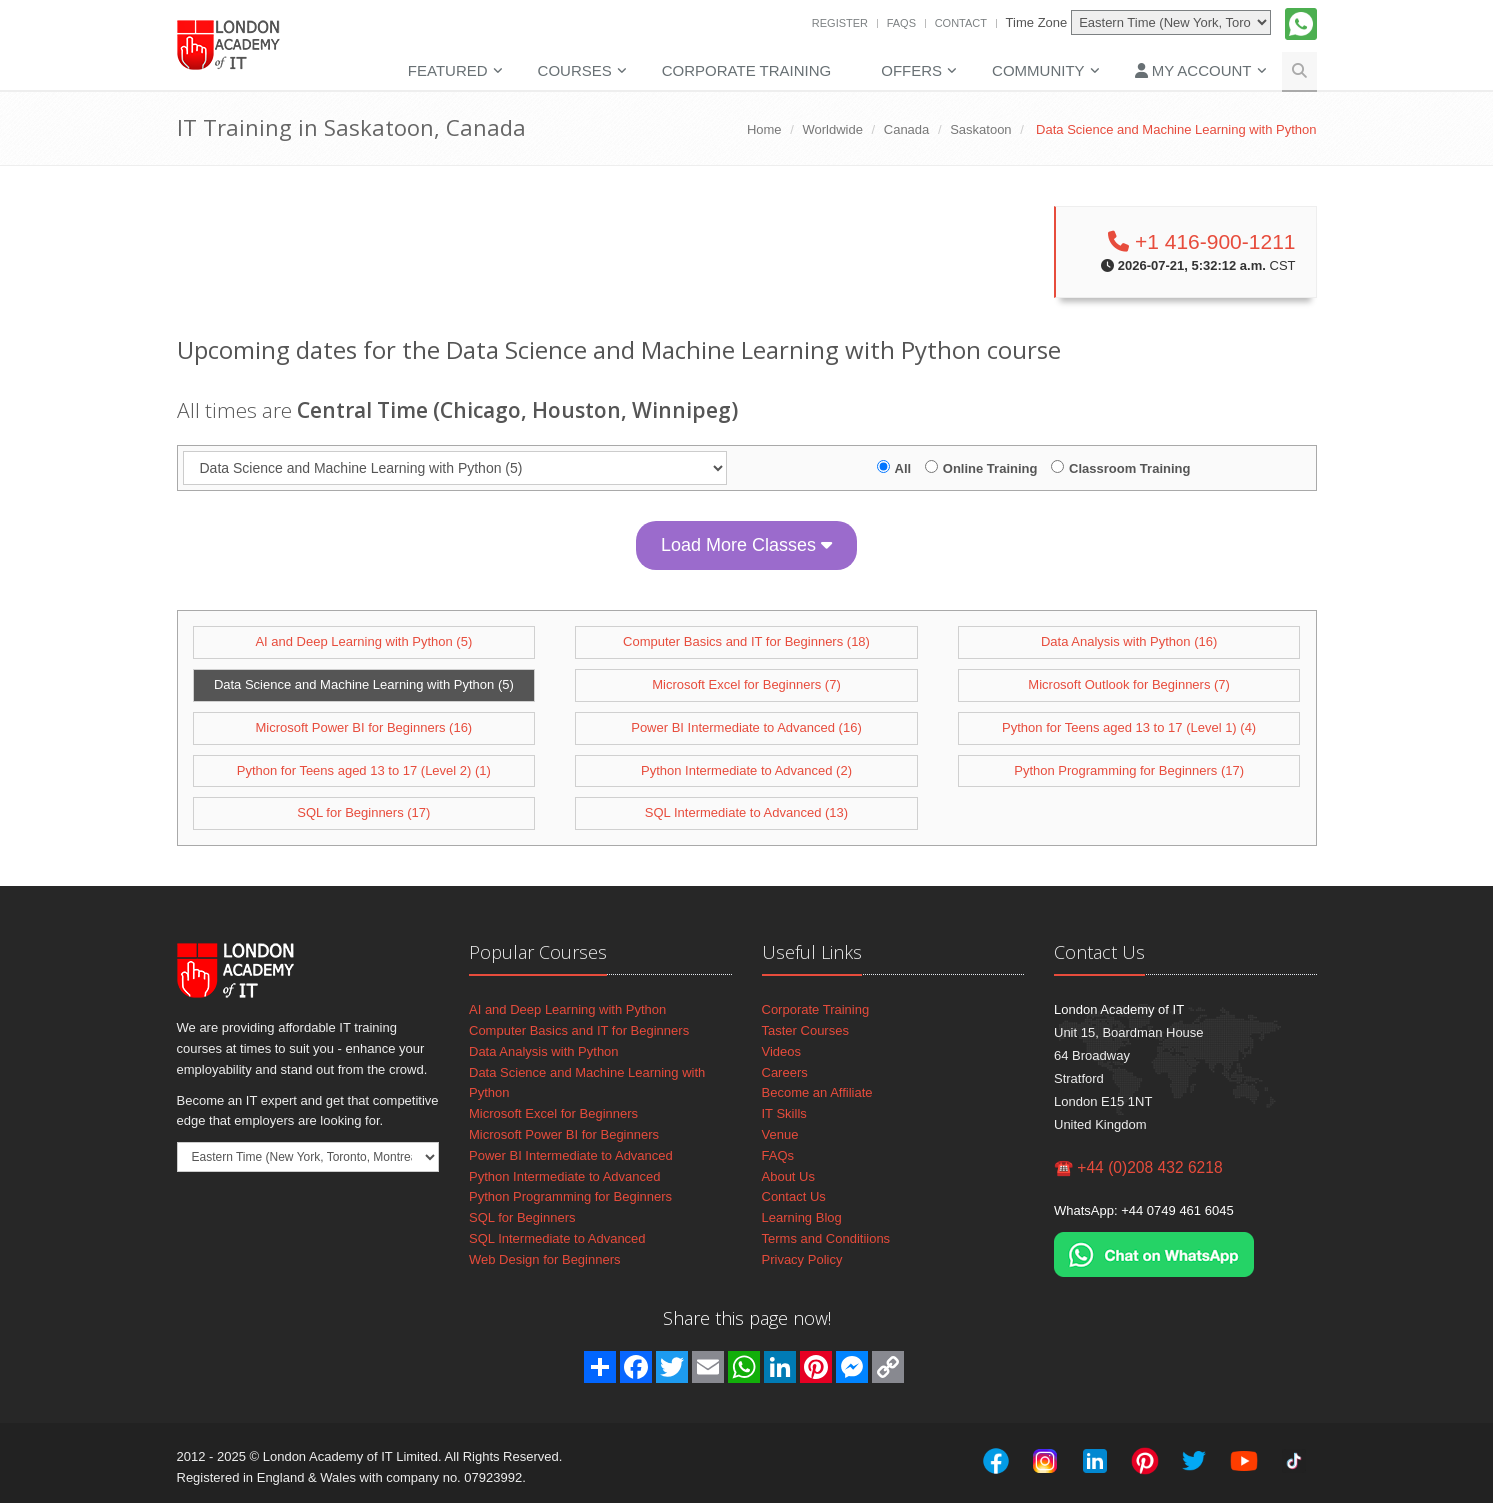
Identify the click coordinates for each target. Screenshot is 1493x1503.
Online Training (990, 468)
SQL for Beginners (522, 1217)
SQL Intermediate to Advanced (557, 1238)
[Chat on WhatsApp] (1154, 1253)
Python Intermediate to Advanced (565, 1176)
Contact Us (794, 1196)
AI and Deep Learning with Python (567, 1009)
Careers (785, 1072)
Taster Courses (805, 1030)
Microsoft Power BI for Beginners (564, 1134)
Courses (575, 70)
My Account (1193, 70)
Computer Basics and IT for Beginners (579, 1030)
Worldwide (832, 129)
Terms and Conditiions (826, 1238)
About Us (788, 1176)
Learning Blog (802, 1217)
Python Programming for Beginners (570, 1196)
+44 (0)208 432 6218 (1149, 1167)
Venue (780, 1134)
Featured (448, 70)
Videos (782, 1051)
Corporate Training (746, 70)
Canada (907, 129)
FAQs (901, 23)
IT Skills (784, 1113)
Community (1038, 70)
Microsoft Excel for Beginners (553, 1113)
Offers (911, 70)
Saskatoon (980, 129)
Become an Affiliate (817, 1092)
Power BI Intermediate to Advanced (571, 1155)
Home (764, 129)
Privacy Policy (802, 1259)
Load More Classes (746, 545)
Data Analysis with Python (544, 1051)
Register (840, 23)
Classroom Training (1129, 468)
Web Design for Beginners (545, 1259)
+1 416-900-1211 (1201, 241)
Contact (961, 23)
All (903, 468)
